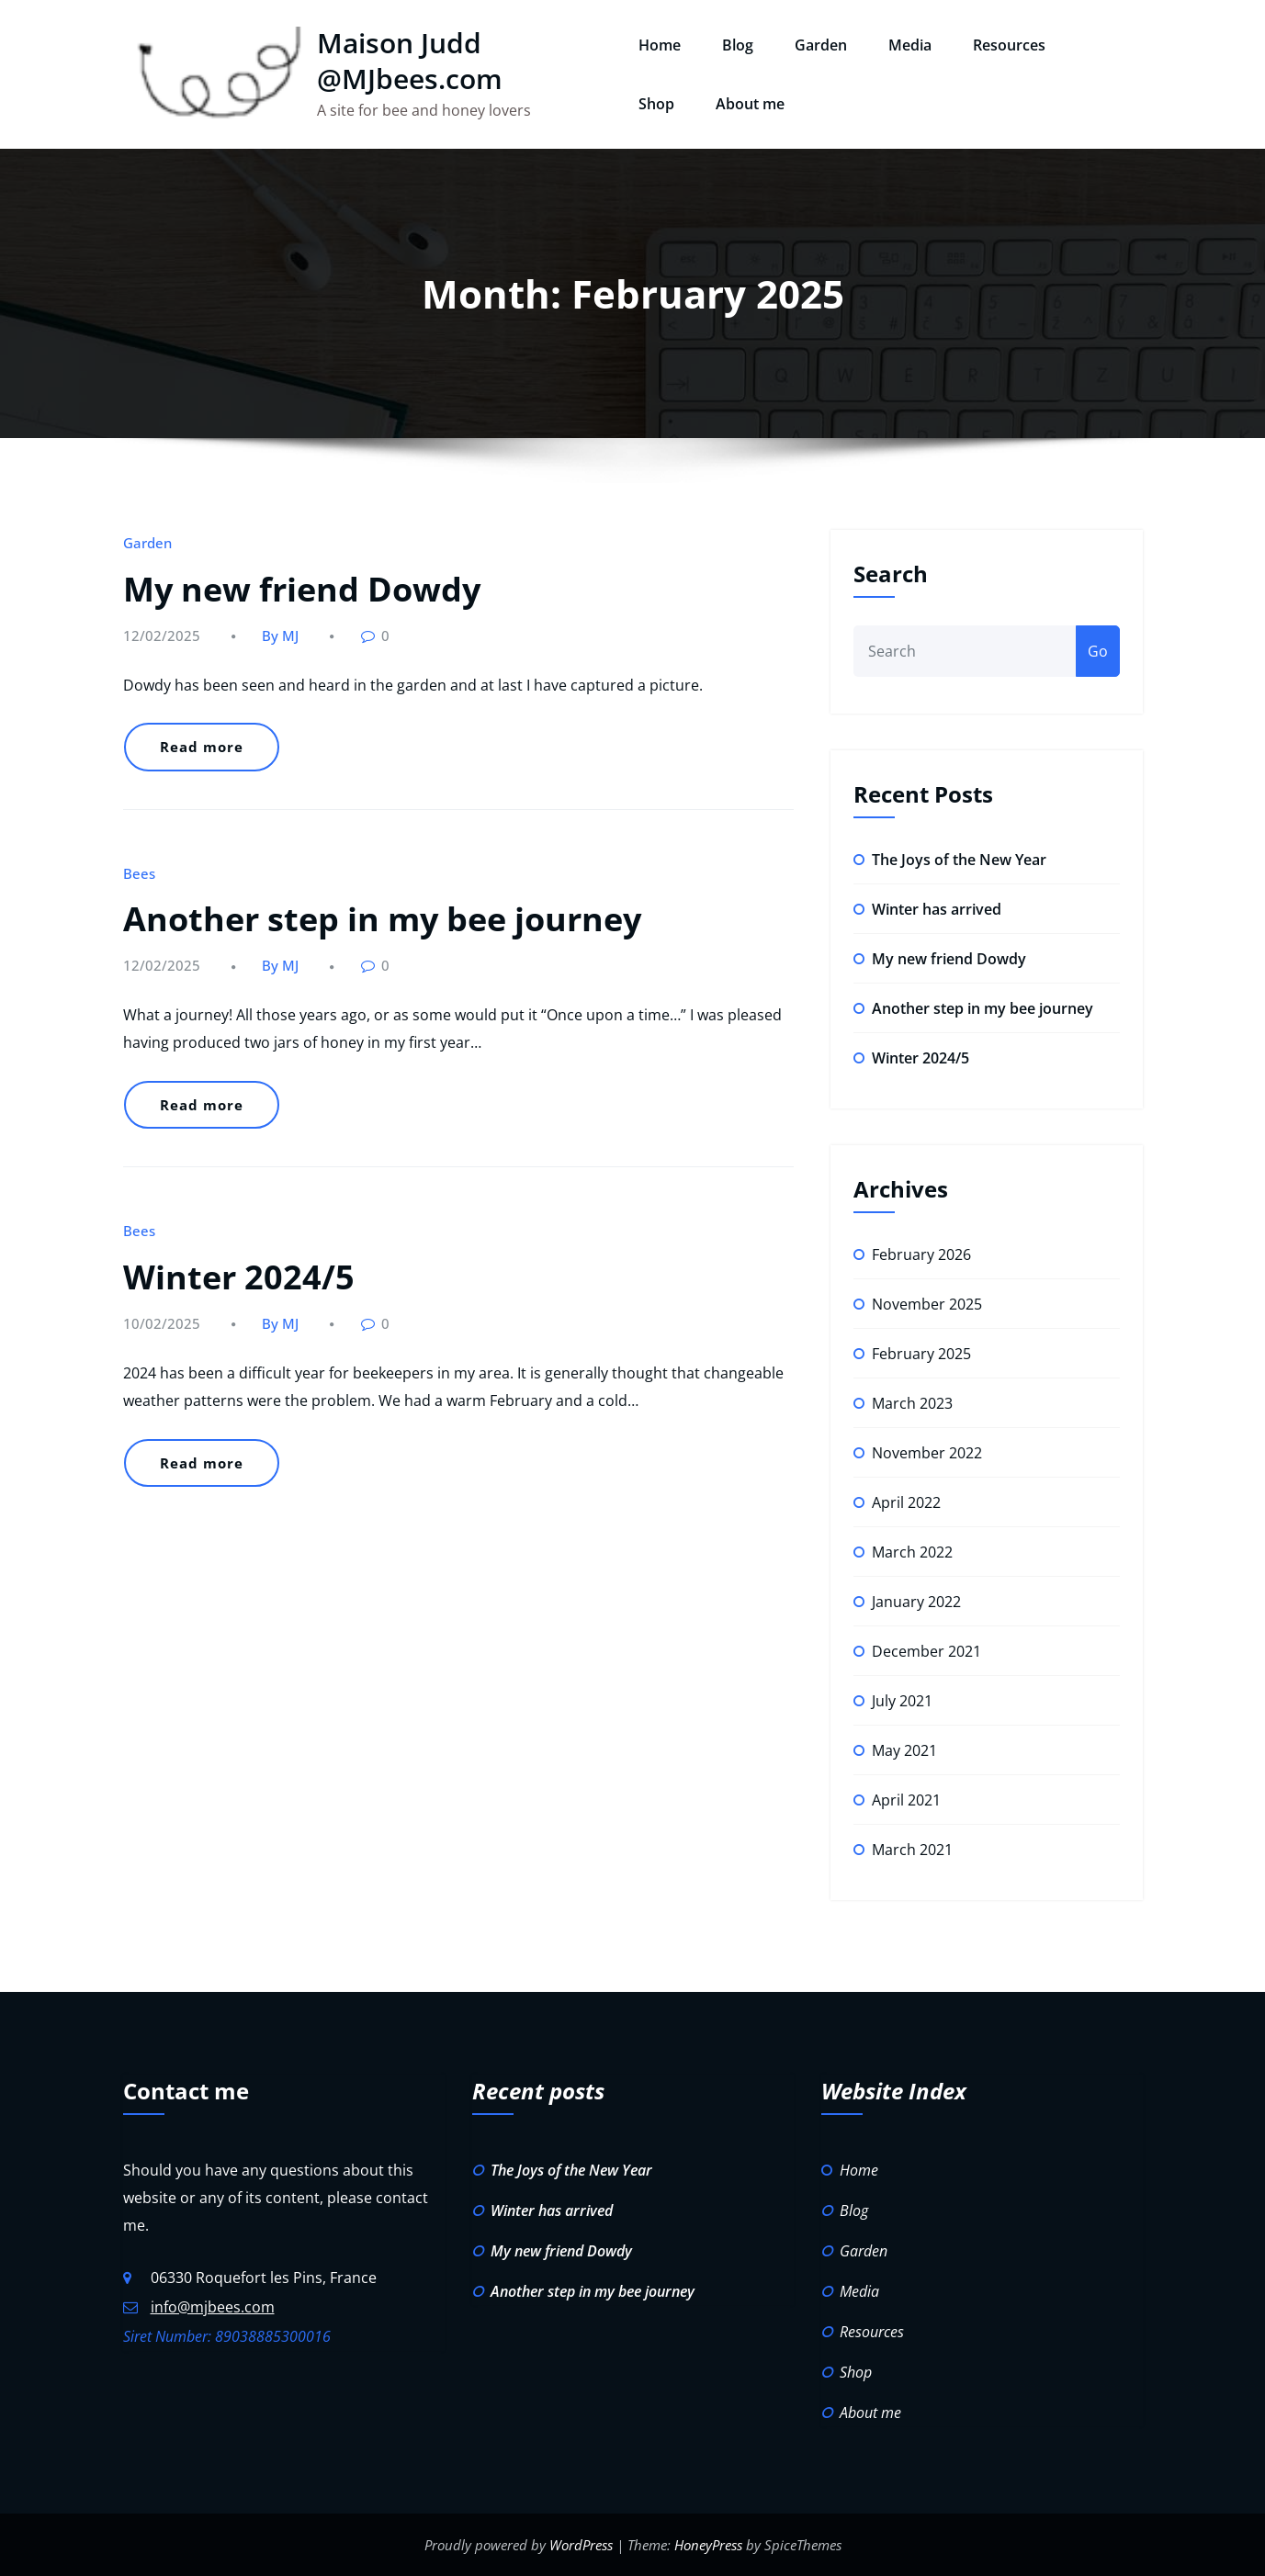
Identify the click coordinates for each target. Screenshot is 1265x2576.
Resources (1009, 45)
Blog (737, 45)
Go (1098, 651)
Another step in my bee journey (382, 918)
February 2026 (921, 1254)
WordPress (581, 2545)
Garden (821, 45)
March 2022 (912, 1552)
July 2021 (902, 1701)
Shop (656, 104)
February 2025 (921, 1354)
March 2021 (912, 1849)
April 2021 (906, 1800)
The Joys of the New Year (959, 859)
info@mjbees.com (213, 2307)
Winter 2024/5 (239, 1276)
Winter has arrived (936, 909)
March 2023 (912, 1403)
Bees (139, 873)
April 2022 (906, 1502)
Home (659, 45)
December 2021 (926, 1651)
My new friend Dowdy (301, 589)
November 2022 (927, 1453)
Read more (201, 746)
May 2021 (904, 1750)
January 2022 (916, 1602)
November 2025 (927, 1304)
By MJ (280, 635)
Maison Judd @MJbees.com (410, 60)
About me (750, 104)
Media (910, 45)
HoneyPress (708, 2545)
